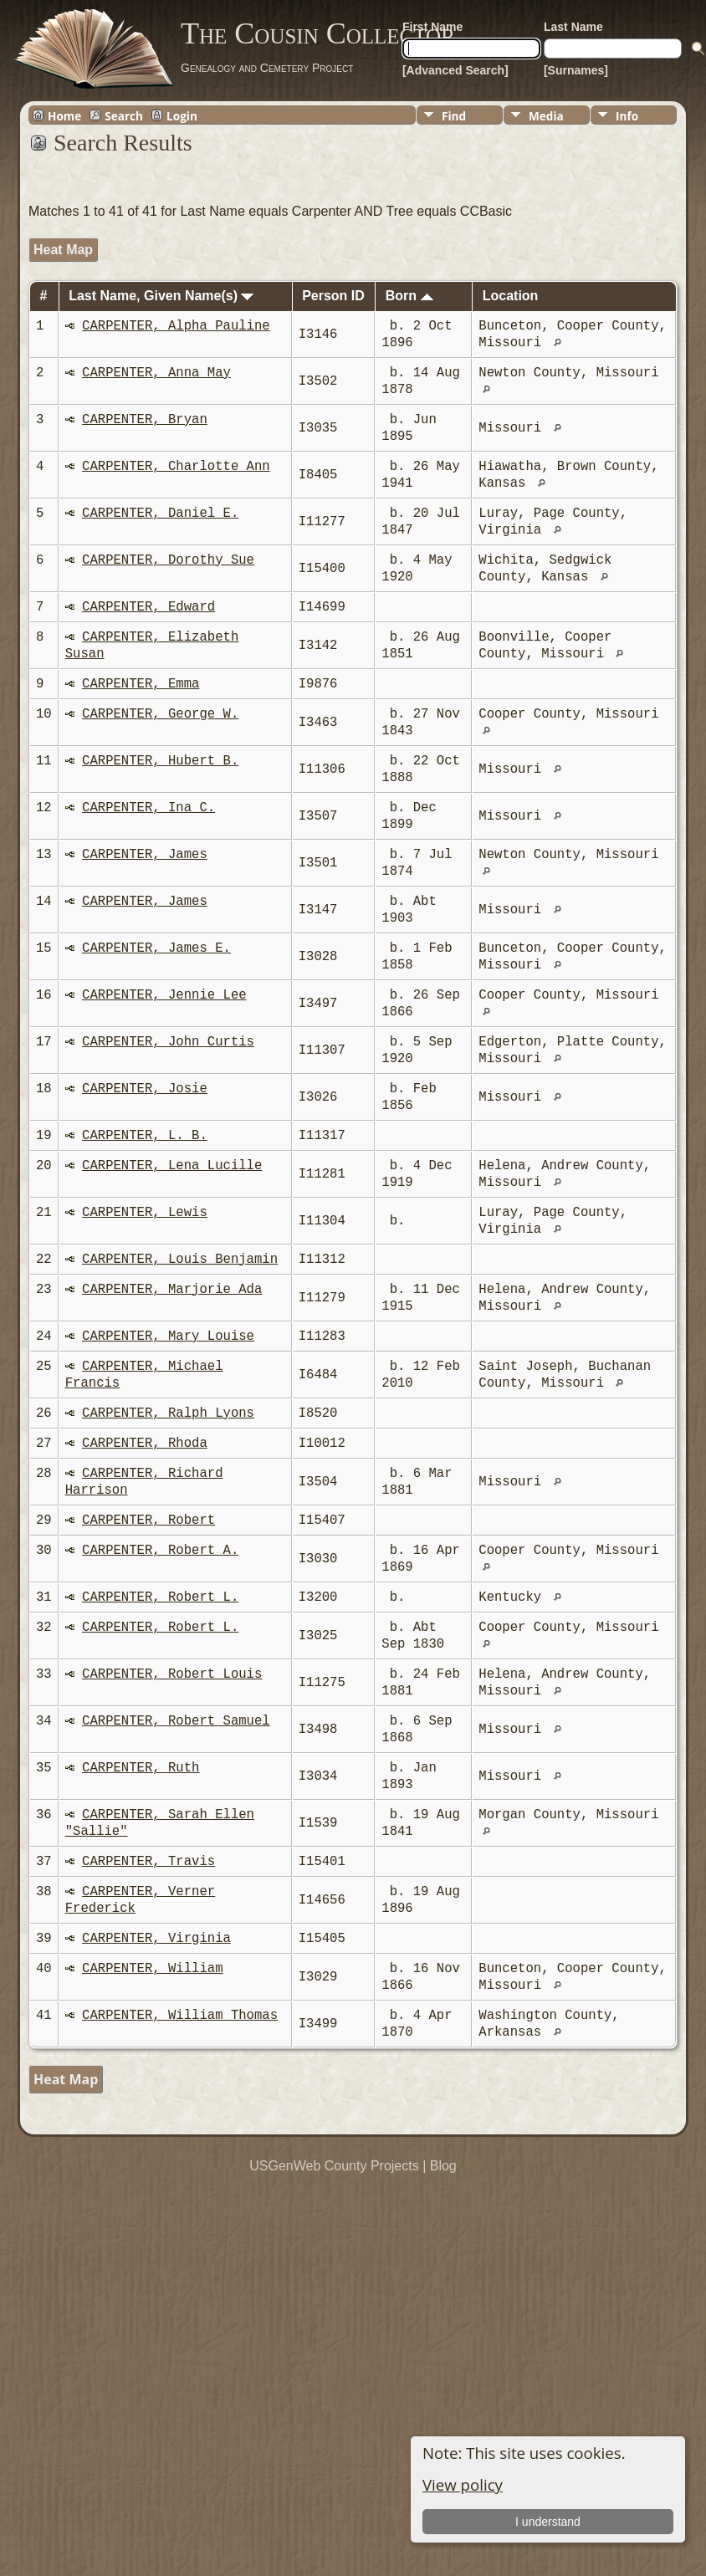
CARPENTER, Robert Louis (172, 1674)
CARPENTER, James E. (156, 948)
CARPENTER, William (152, 1969)
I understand (548, 2521)
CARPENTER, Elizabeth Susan (152, 645)
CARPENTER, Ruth (140, 1768)
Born (409, 296)
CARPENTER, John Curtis (168, 1042)
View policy (462, 2484)
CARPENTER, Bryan (144, 420)
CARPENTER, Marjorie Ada (172, 1289)
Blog (443, 2166)
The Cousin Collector (318, 33)
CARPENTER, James (144, 855)
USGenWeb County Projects (333, 2166)
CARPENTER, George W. (160, 714)
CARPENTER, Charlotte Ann (176, 466)
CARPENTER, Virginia (156, 1938)
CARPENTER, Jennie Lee (164, 995)
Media (546, 116)
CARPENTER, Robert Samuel (176, 1721)
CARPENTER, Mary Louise (168, 1336)
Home (64, 115)
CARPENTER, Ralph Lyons (168, 1413)
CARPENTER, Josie (144, 1089)
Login (181, 115)
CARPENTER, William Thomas (180, 2015)
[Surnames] (576, 70)
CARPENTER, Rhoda (144, 1443)
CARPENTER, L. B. (144, 1136)
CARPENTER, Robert (148, 1520)
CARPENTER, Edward (148, 607)
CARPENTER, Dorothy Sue (168, 560)
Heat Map (63, 250)
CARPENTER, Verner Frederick (140, 1900)
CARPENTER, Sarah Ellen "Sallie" (159, 1823)
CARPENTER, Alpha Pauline (176, 326)
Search (124, 115)
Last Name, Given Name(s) (161, 296)
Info (627, 116)
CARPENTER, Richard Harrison (144, 1482)
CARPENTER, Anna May (156, 373)
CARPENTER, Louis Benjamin (180, 1259)
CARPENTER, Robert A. (160, 1550)
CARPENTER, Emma (140, 684)
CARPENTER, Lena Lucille (172, 1166)
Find (454, 116)
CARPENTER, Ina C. (148, 808)
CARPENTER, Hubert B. (160, 761)
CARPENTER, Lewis (144, 1213)
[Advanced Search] (455, 70)
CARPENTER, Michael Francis (144, 1375)
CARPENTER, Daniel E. (160, 513)
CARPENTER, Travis (148, 1862)
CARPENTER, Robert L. (160, 1597)
